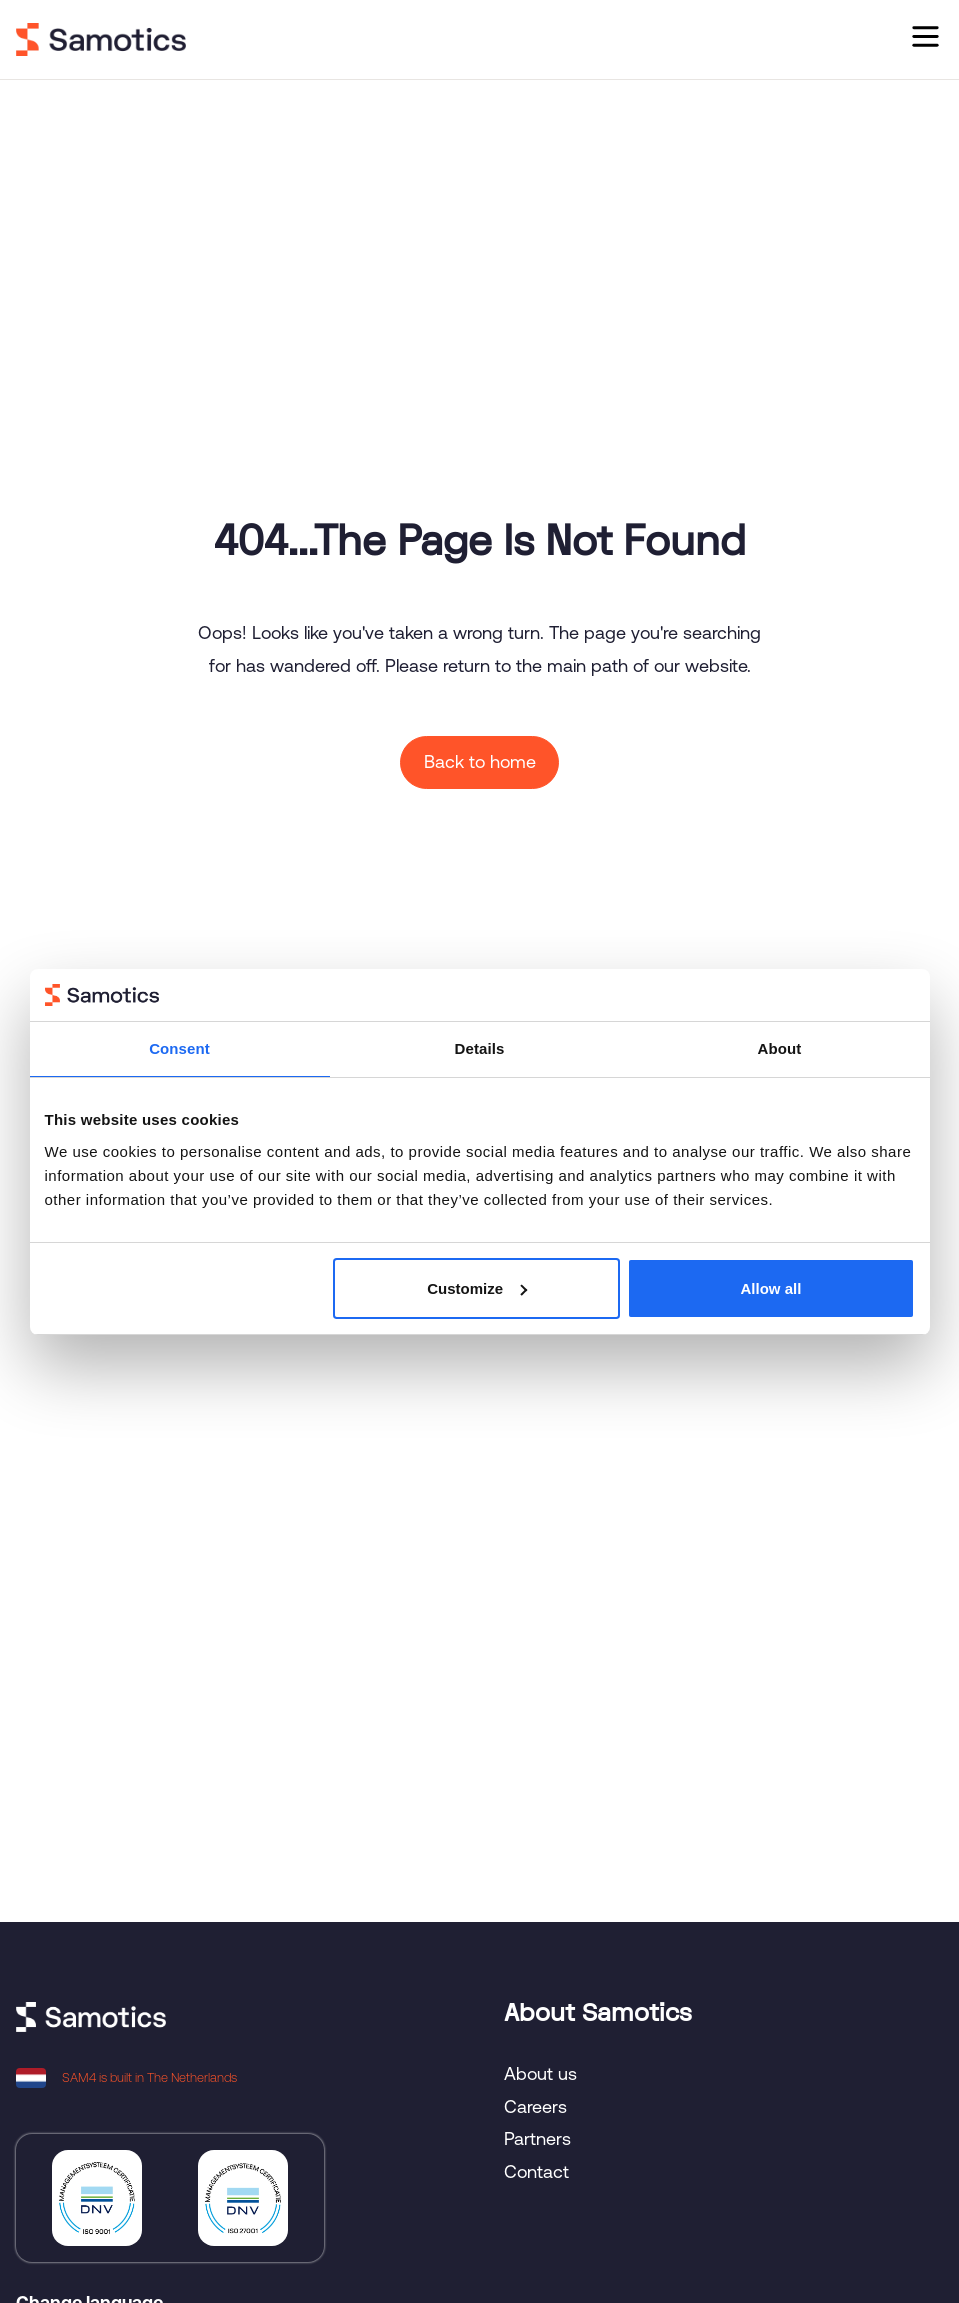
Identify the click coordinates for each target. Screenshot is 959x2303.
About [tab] (780, 1048)
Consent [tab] (179, 1048)
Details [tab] (480, 1048)
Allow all (771, 1288)
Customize (477, 1288)
